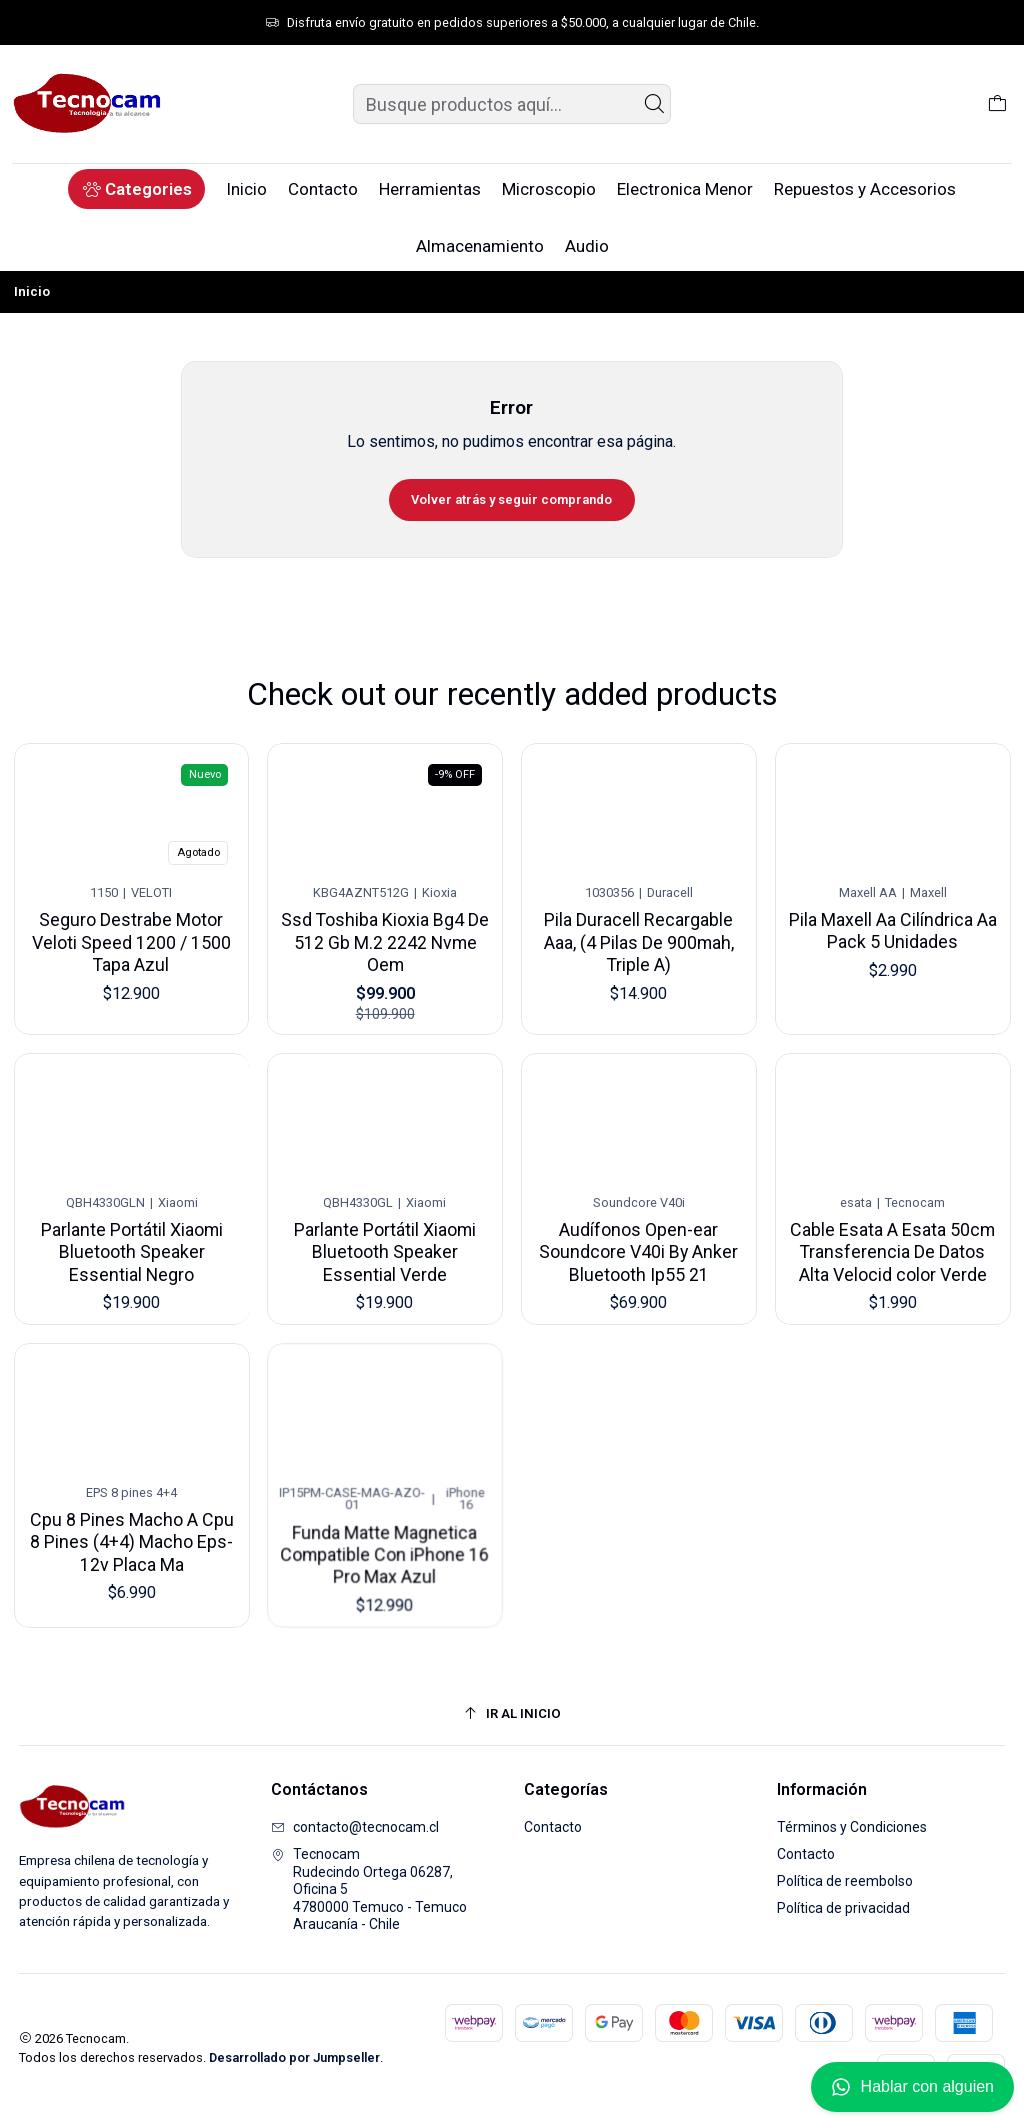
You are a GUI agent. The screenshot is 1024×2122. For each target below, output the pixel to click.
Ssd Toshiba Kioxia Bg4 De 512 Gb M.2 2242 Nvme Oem (385, 930)
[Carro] (997, 104)
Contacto (553, 1827)
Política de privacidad (843, 1908)
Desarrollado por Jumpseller (294, 2057)
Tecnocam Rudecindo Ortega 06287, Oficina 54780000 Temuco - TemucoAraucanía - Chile (369, 1889)
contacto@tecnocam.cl (355, 1827)
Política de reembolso (845, 1881)
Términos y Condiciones (852, 1827)
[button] (136, 189)
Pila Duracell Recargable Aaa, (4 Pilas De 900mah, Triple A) (639, 923)
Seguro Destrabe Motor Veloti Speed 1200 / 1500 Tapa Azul (131, 935)
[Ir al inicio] (512, 1713)
